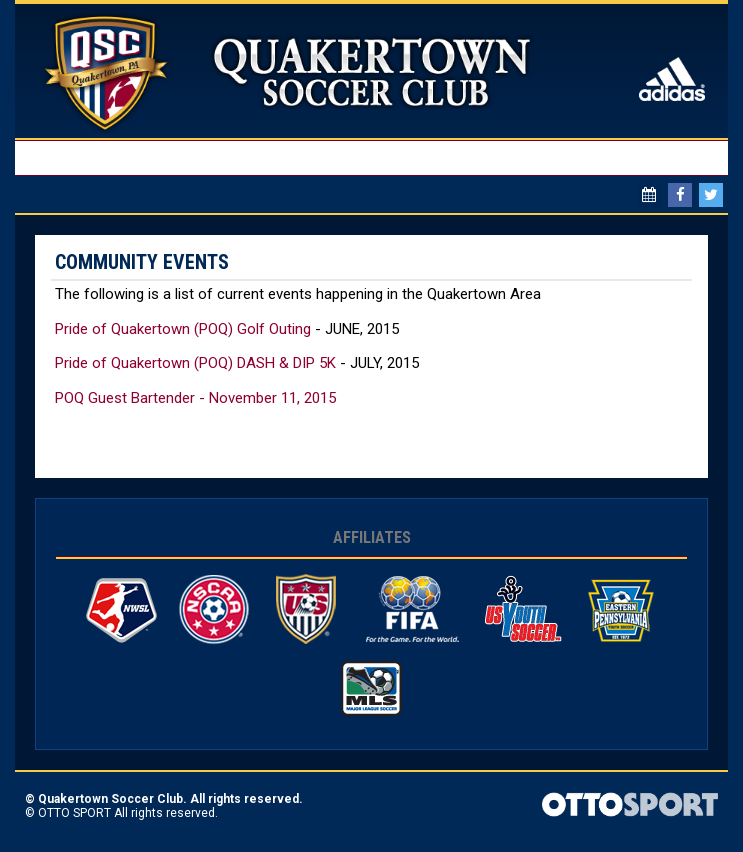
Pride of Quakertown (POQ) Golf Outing (183, 329)
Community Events (142, 262)
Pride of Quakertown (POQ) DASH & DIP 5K (195, 363)
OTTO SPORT (74, 813)
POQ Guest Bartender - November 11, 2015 (195, 398)
